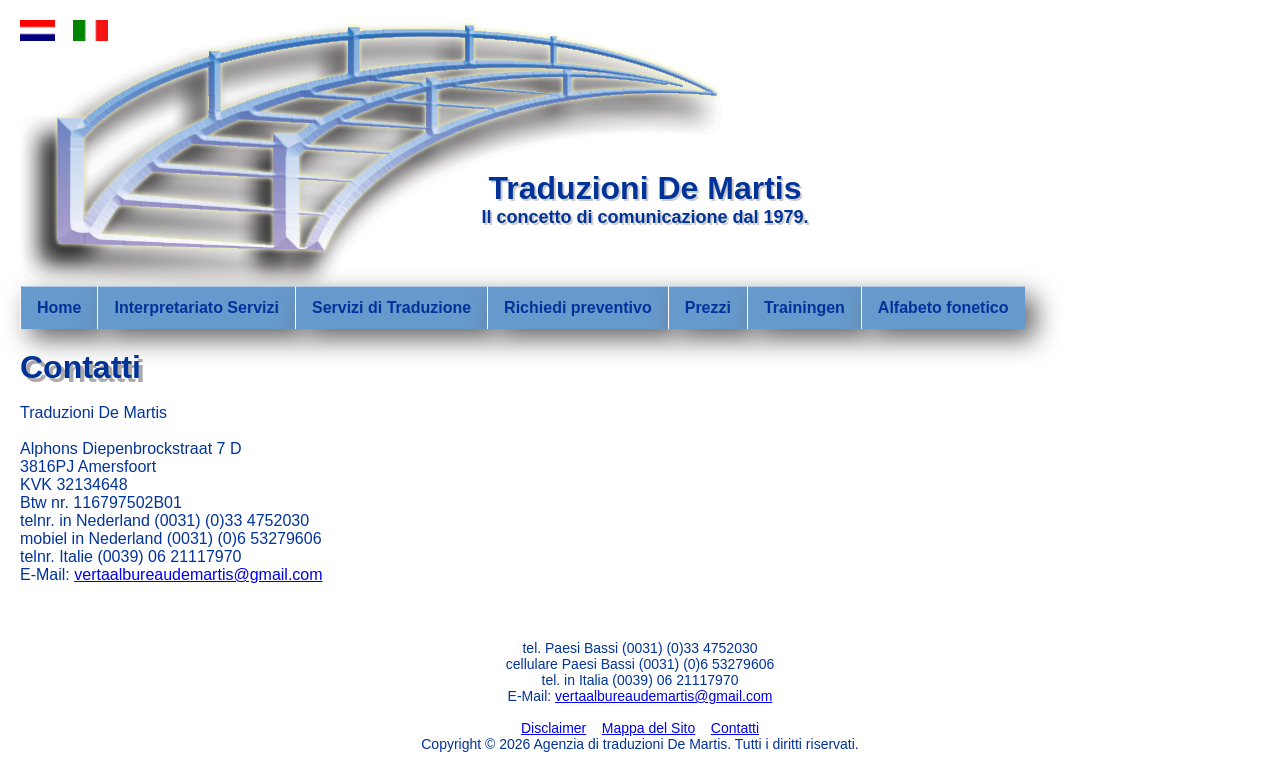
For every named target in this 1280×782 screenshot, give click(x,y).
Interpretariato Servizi (196, 307)
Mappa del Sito (648, 728)
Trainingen (804, 307)
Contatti (735, 728)
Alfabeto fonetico (943, 307)
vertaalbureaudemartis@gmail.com (198, 574)
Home (59, 307)
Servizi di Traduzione (391, 307)
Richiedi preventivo (578, 307)
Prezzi (708, 307)
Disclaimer (553, 728)
